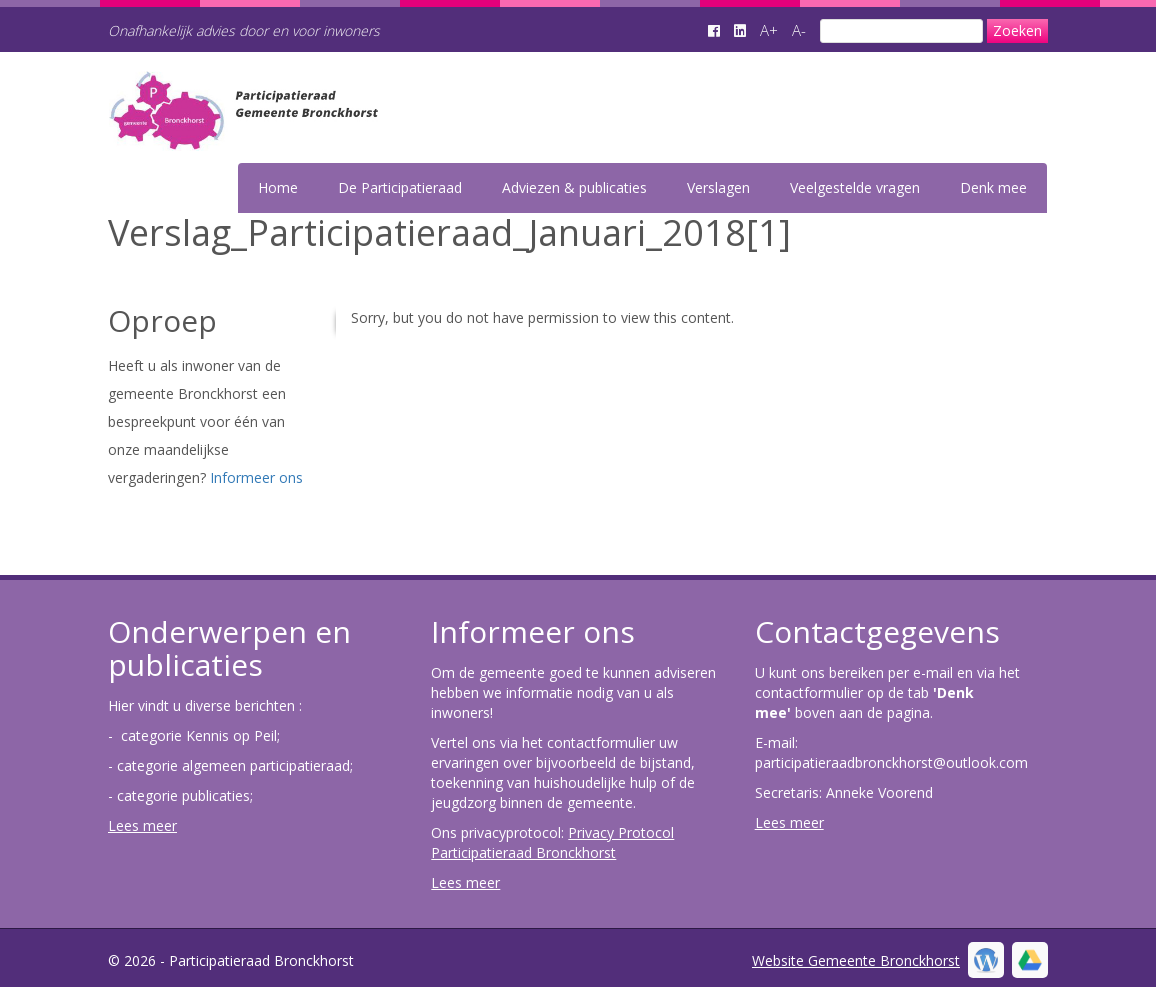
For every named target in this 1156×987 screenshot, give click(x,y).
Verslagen (718, 187)
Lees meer (142, 825)
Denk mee (993, 187)
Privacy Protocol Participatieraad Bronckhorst (552, 842)
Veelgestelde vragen (855, 187)
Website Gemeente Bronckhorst (856, 960)
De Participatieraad (400, 187)
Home (278, 187)
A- (799, 30)
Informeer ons (256, 477)
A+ (769, 30)
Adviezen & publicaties (574, 187)
